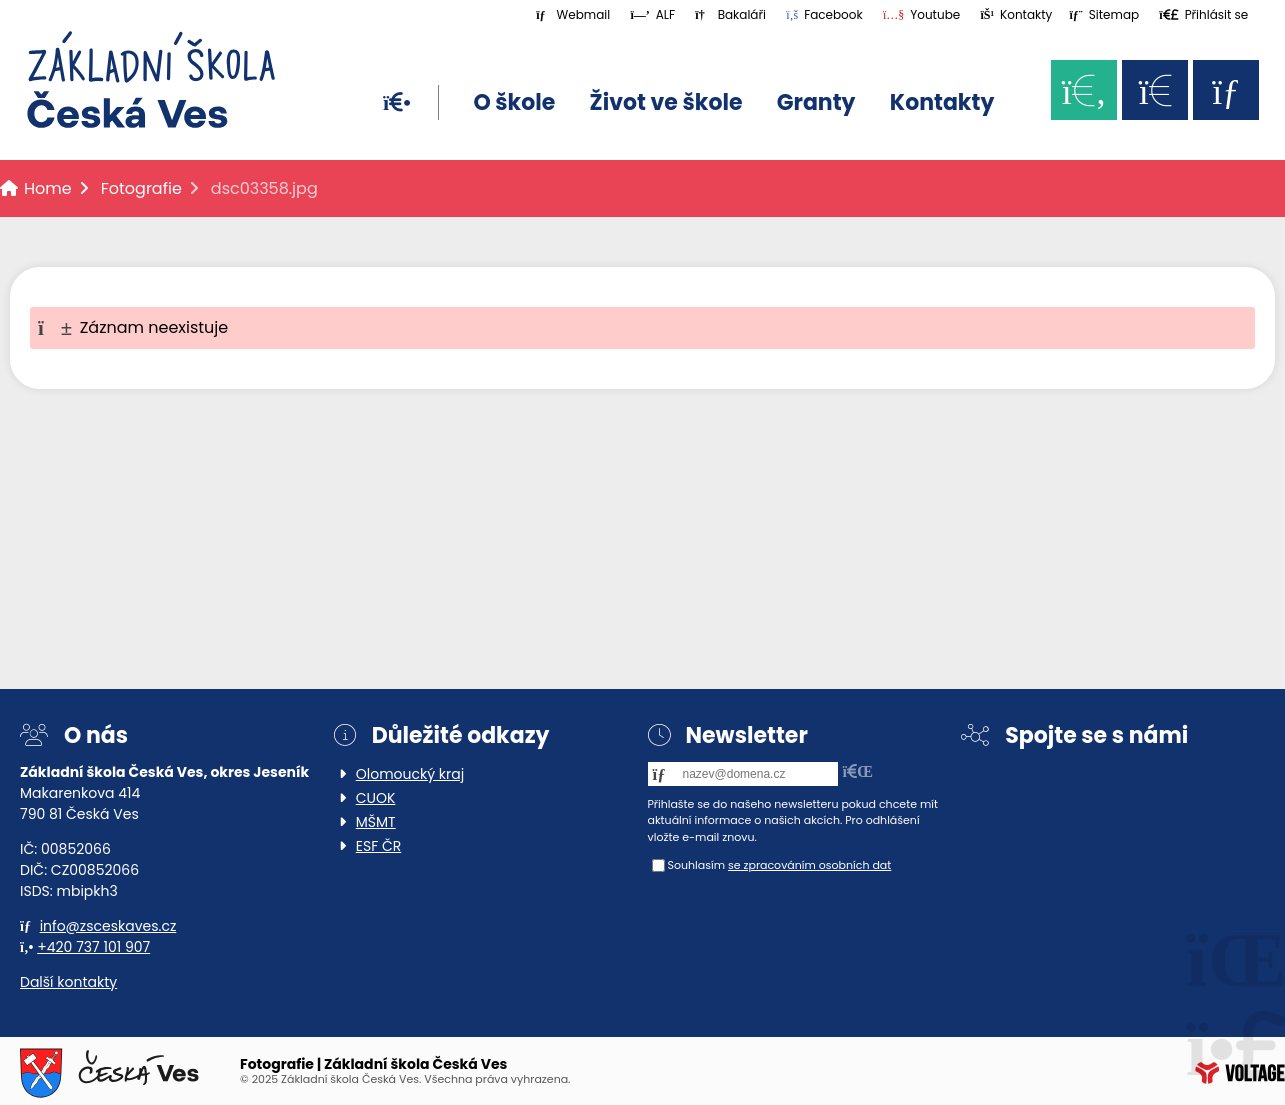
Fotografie (141, 188)
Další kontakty (68, 982)
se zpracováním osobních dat (809, 865)
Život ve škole (666, 102)
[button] (1203, 14)
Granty (816, 102)
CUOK (376, 798)
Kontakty (942, 102)
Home (151, 80)
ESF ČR (379, 846)
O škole (514, 102)
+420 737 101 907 (93, 947)
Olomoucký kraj (410, 774)
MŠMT (376, 822)
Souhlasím (697, 865)
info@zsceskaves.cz (108, 926)
